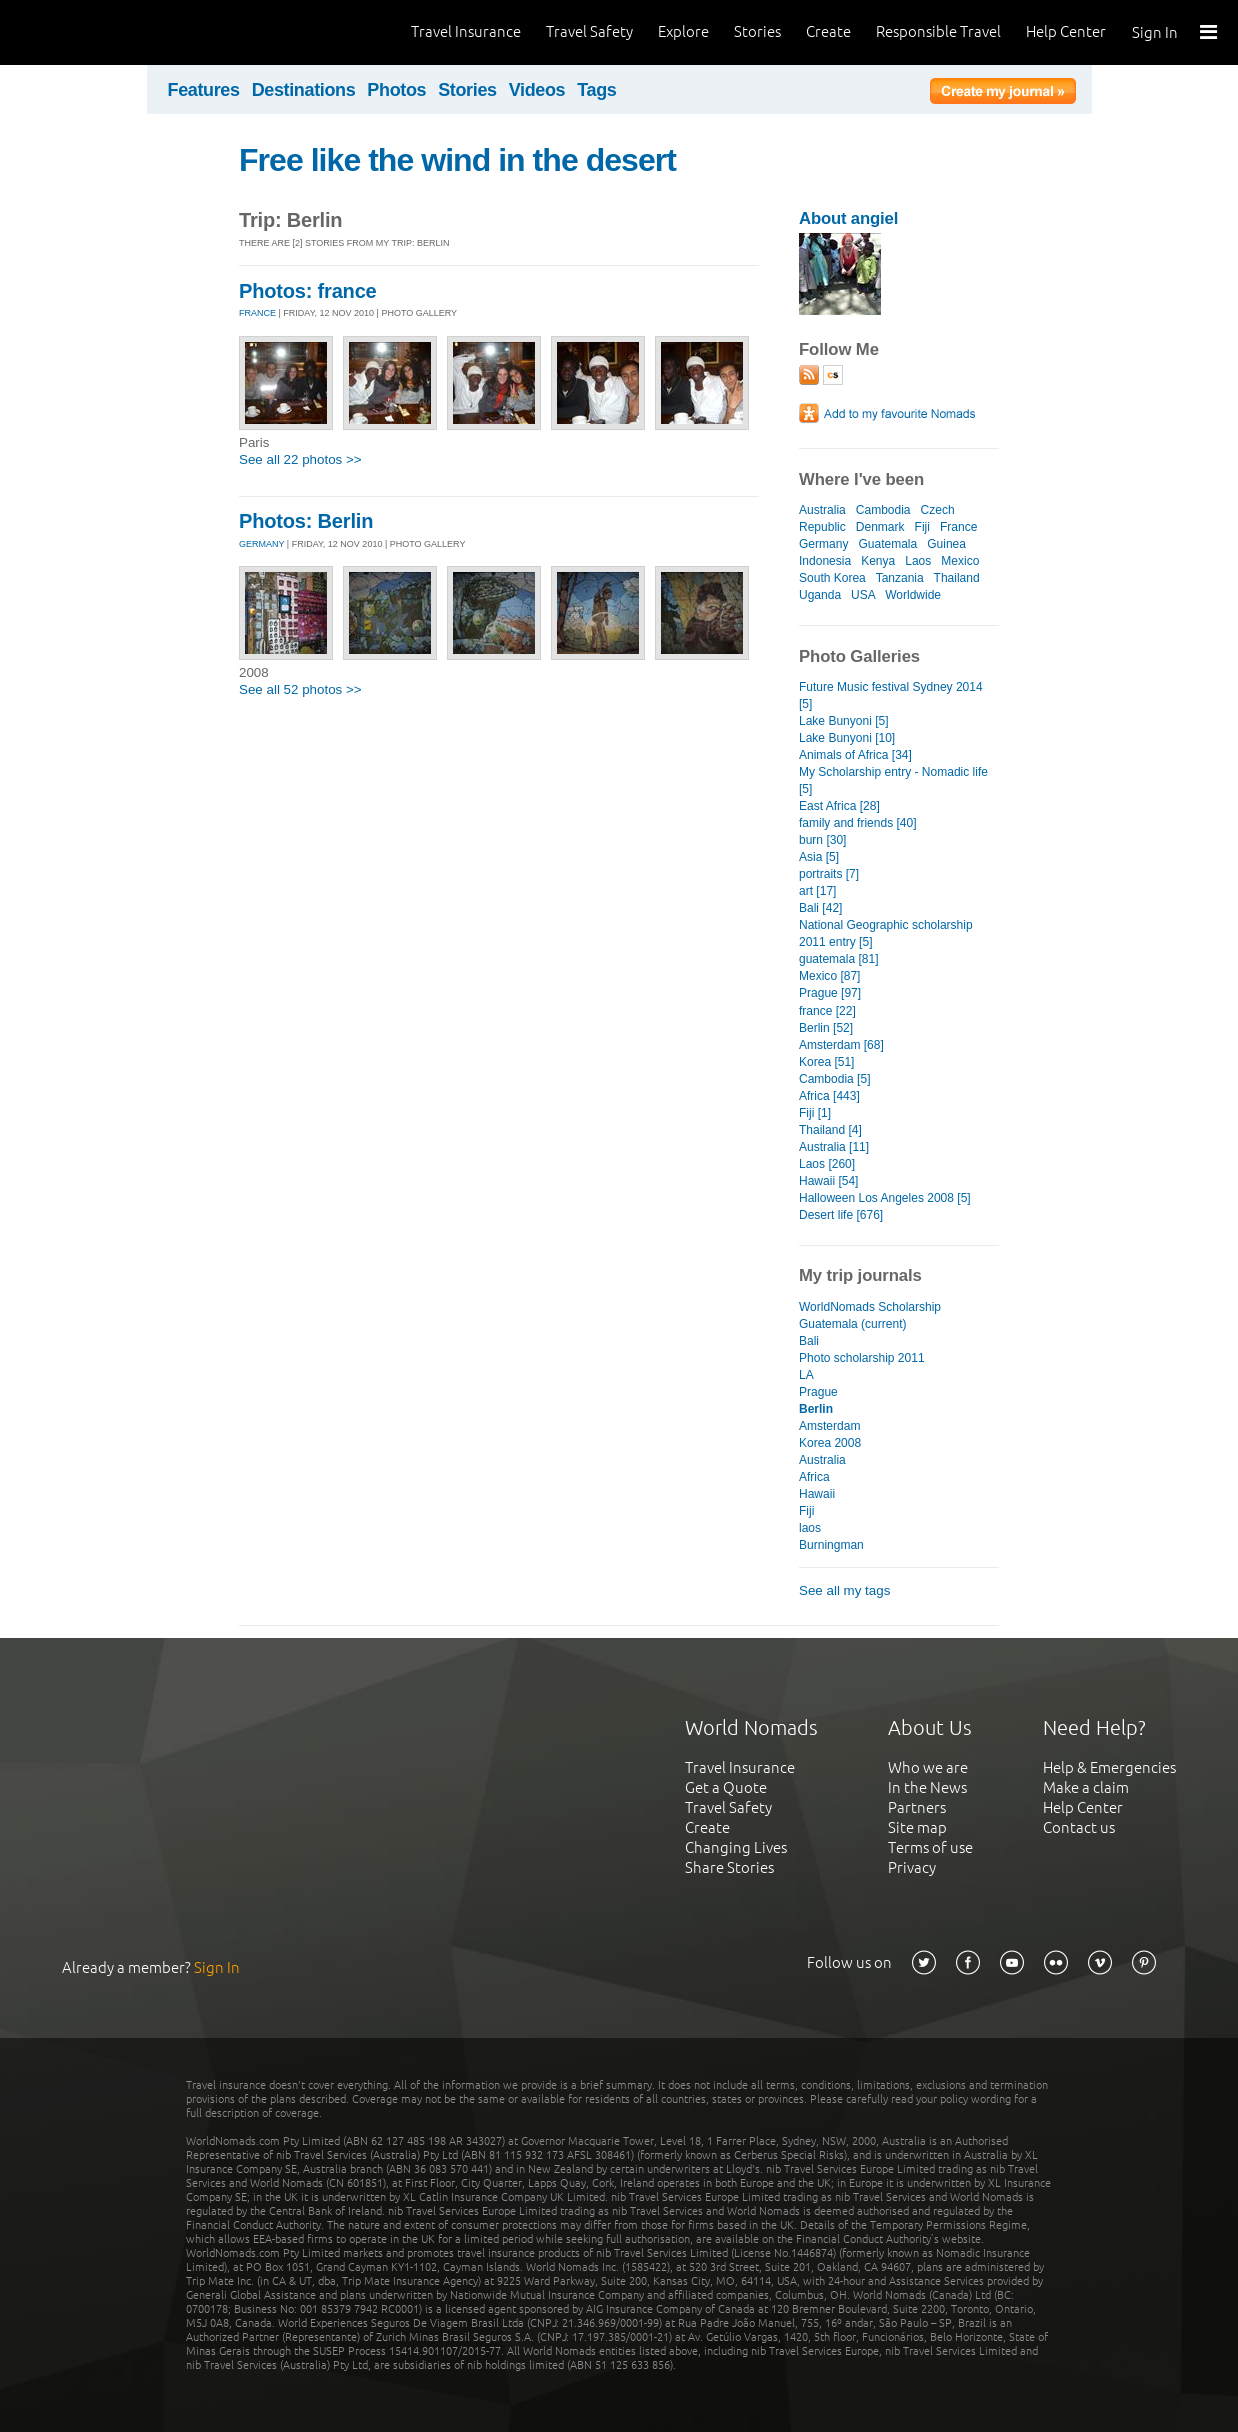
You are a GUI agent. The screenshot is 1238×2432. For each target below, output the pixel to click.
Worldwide (913, 595)
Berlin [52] (826, 1028)
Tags (596, 90)
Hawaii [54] (828, 1181)
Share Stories (729, 1867)
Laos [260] (827, 1164)
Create (828, 31)
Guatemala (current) (853, 1324)
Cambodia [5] (834, 1079)
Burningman (831, 1545)
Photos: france (308, 291)
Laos (918, 561)
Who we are (928, 1767)
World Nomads (105, 32)
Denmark (880, 527)
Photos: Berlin (306, 521)
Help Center (1066, 31)
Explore (683, 31)
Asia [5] (819, 857)
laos (810, 1528)
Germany (823, 544)
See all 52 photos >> (300, 689)
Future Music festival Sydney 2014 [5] (891, 695)
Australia (822, 510)
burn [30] (822, 840)
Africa (814, 1477)
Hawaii (817, 1494)
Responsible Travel (938, 31)
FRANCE (257, 313)
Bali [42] (820, 908)
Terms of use (930, 1847)
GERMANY (261, 544)
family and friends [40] (858, 823)
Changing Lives (736, 1847)
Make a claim (1086, 1787)
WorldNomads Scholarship (870, 1307)
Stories (757, 31)
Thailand (957, 578)
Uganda (820, 595)
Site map (917, 1827)
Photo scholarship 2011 (862, 1358)
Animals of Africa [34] (855, 755)
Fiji (922, 527)
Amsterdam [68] (841, 1045)
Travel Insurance (466, 31)
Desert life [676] (841, 1215)
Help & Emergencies (1109, 1767)
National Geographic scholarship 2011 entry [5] (886, 933)
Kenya (878, 561)
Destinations (304, 90)
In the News (927, 1787)
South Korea (832, 578)
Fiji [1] (815, 1113)
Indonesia (825, 561)
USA (863, 595)
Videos (537, 90)
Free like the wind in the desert (457, 160)
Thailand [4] (830, 1130)
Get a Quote (726, 1787)
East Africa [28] (839, 806)
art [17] (817, 891)
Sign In (1155, 32)
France (958, 527)
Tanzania (900, 578)
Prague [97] (830, 993)
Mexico (960, 561)
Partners (917, 1807)
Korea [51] (826, 1062)
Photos (396, 90)
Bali (809, 1341)
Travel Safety (589, 31)
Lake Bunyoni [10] (847, 738)
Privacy (912, 1867)
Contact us (1079, 1827)
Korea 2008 (830, 1443)
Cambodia (883, 510)
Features (204, 90)
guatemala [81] (839, 959)
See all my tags (844, 1590)
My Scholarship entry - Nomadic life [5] (893, 780)
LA (806, 1375)
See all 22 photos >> (300, 459)
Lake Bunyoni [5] (844, 721)
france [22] (827, 1011)
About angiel (848, 218)
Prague (818, 1392)
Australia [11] (834, 1147)
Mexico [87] (829, 976)
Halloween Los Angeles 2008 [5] (885, 1198)
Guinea (946, 544)
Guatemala (887, 544)
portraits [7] (829, 874)
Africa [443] (829, 1096)
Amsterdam (829, 1426)
